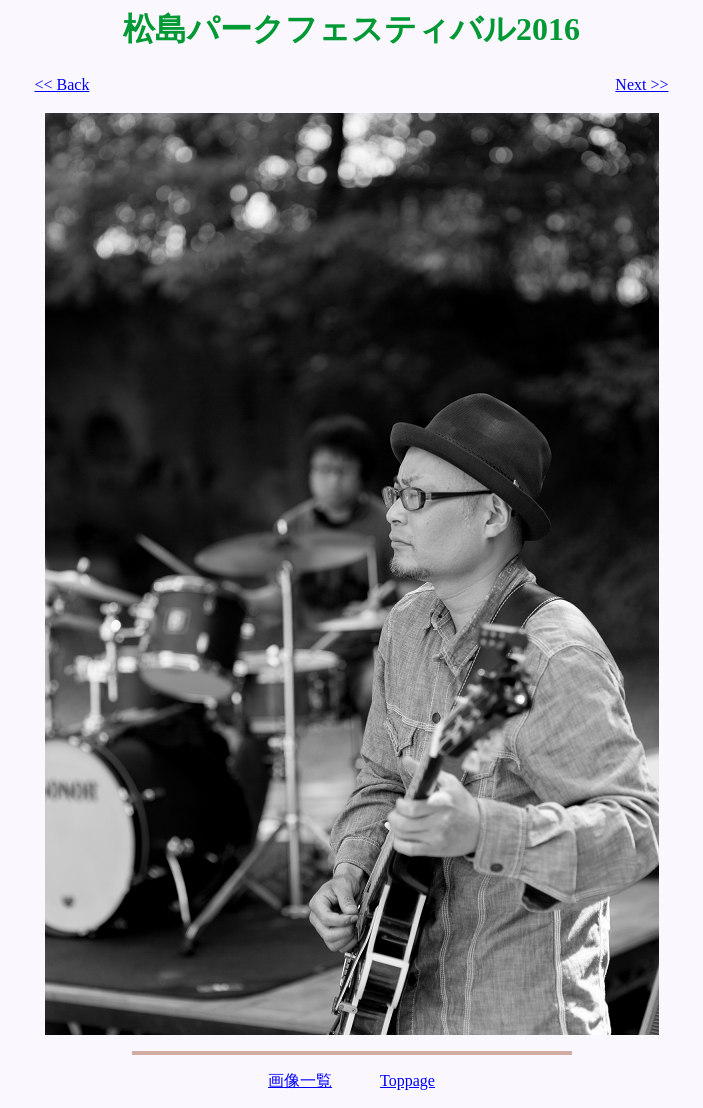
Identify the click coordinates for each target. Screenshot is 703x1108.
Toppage (407, 1080)
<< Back (62, 84)
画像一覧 (300, 1080)
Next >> (641, 84)
